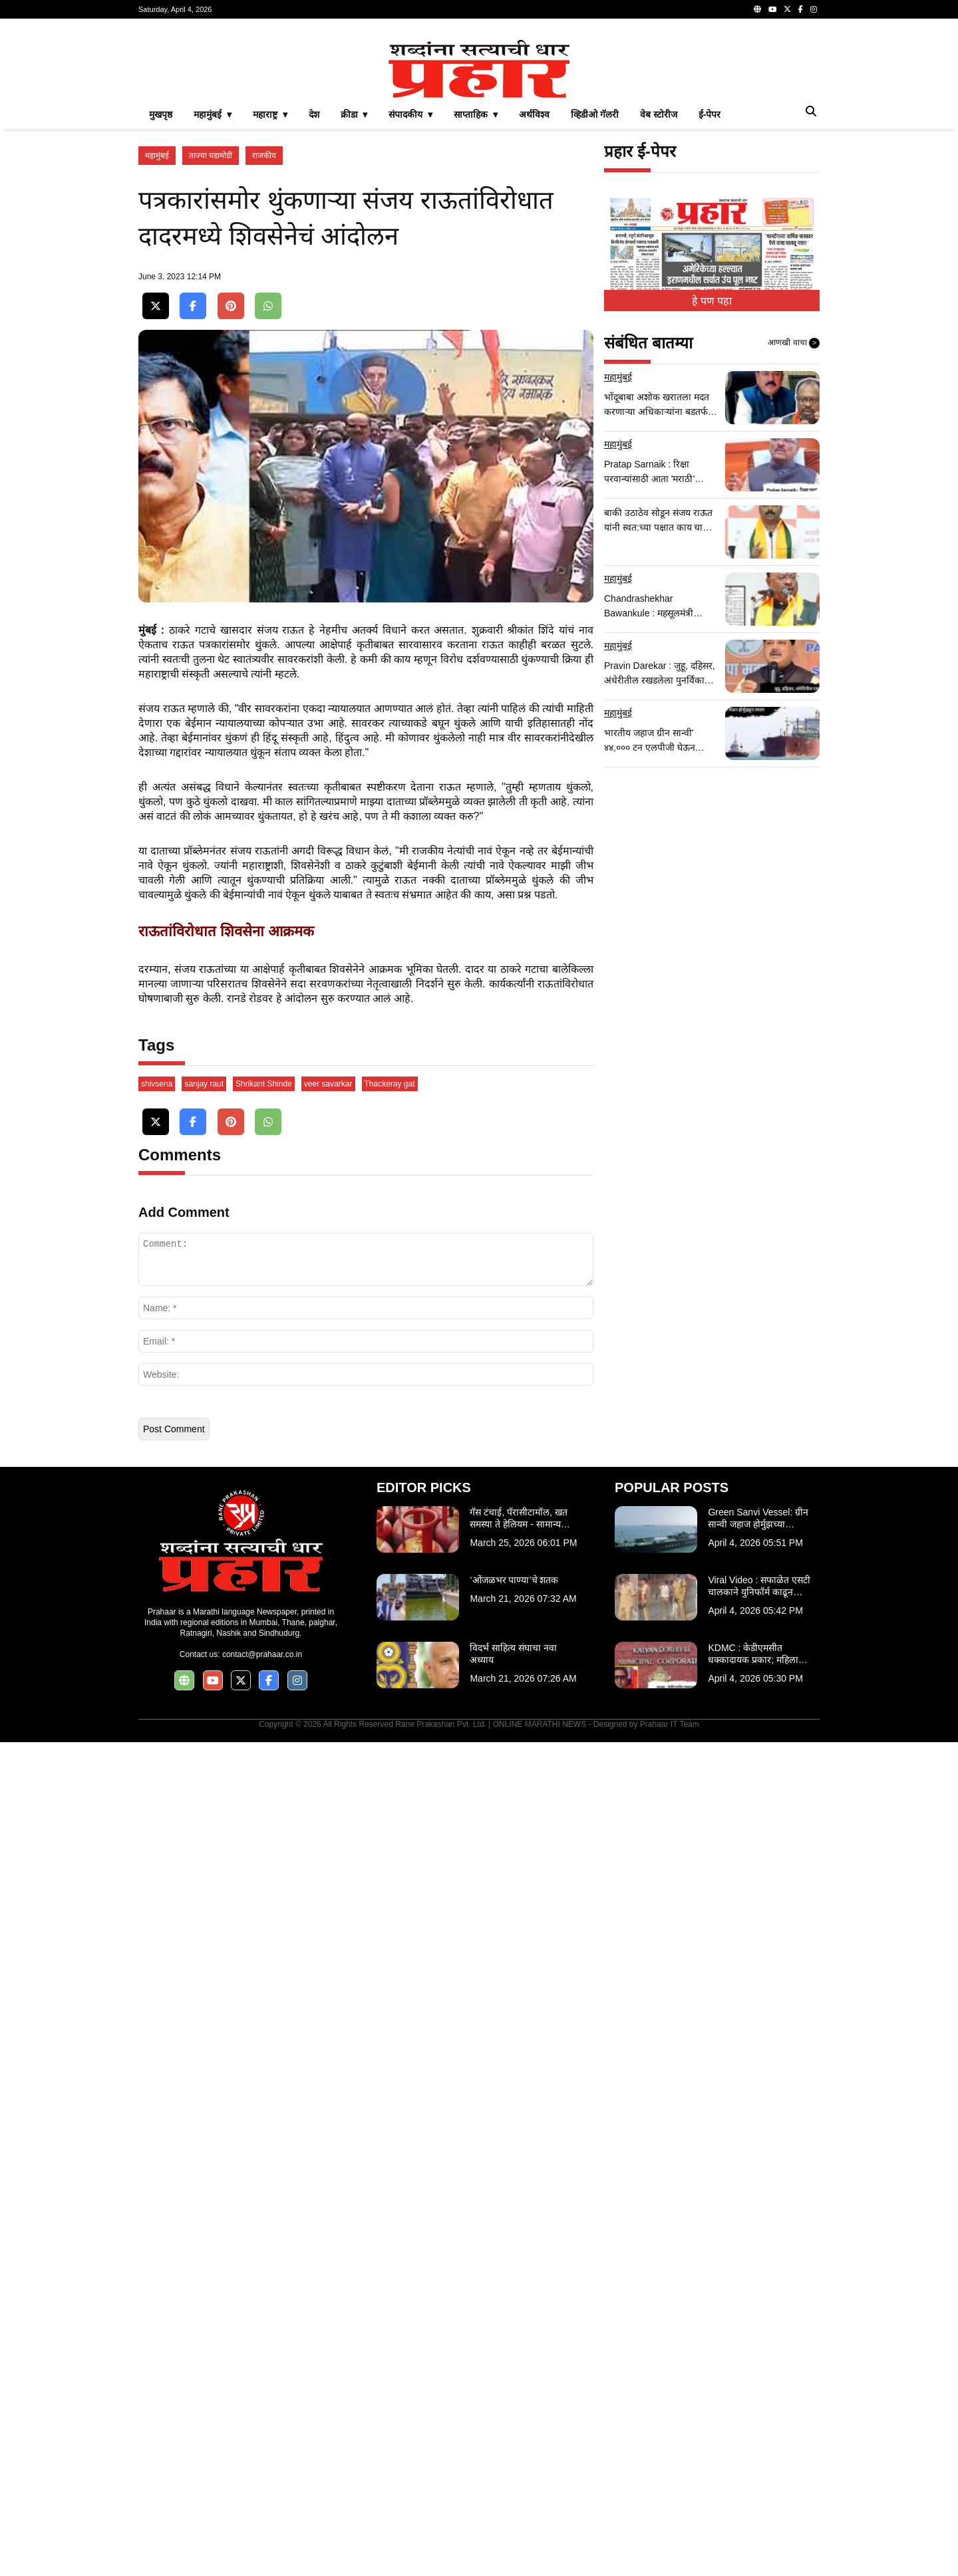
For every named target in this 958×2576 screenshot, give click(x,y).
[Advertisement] (479, 122)
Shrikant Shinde (264, 1917)
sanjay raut (204, 1917)
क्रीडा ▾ (354, 300)
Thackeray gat (390, 1917)
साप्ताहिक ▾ (476, 300)
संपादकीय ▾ (410, 300)
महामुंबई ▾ (213, 300)
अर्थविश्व (534, 300)
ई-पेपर (710, 300)
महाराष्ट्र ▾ (270, 300)
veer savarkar (328, 1917)
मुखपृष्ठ (160, 300)
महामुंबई (157, 341)
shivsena (156, 1917)
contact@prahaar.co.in (262, 2488)
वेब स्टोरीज (658, 300)
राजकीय (264, 341)
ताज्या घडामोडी (210, 341)
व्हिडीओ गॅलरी (595, 300)
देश (314, 300)
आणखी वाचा (794, 529)
